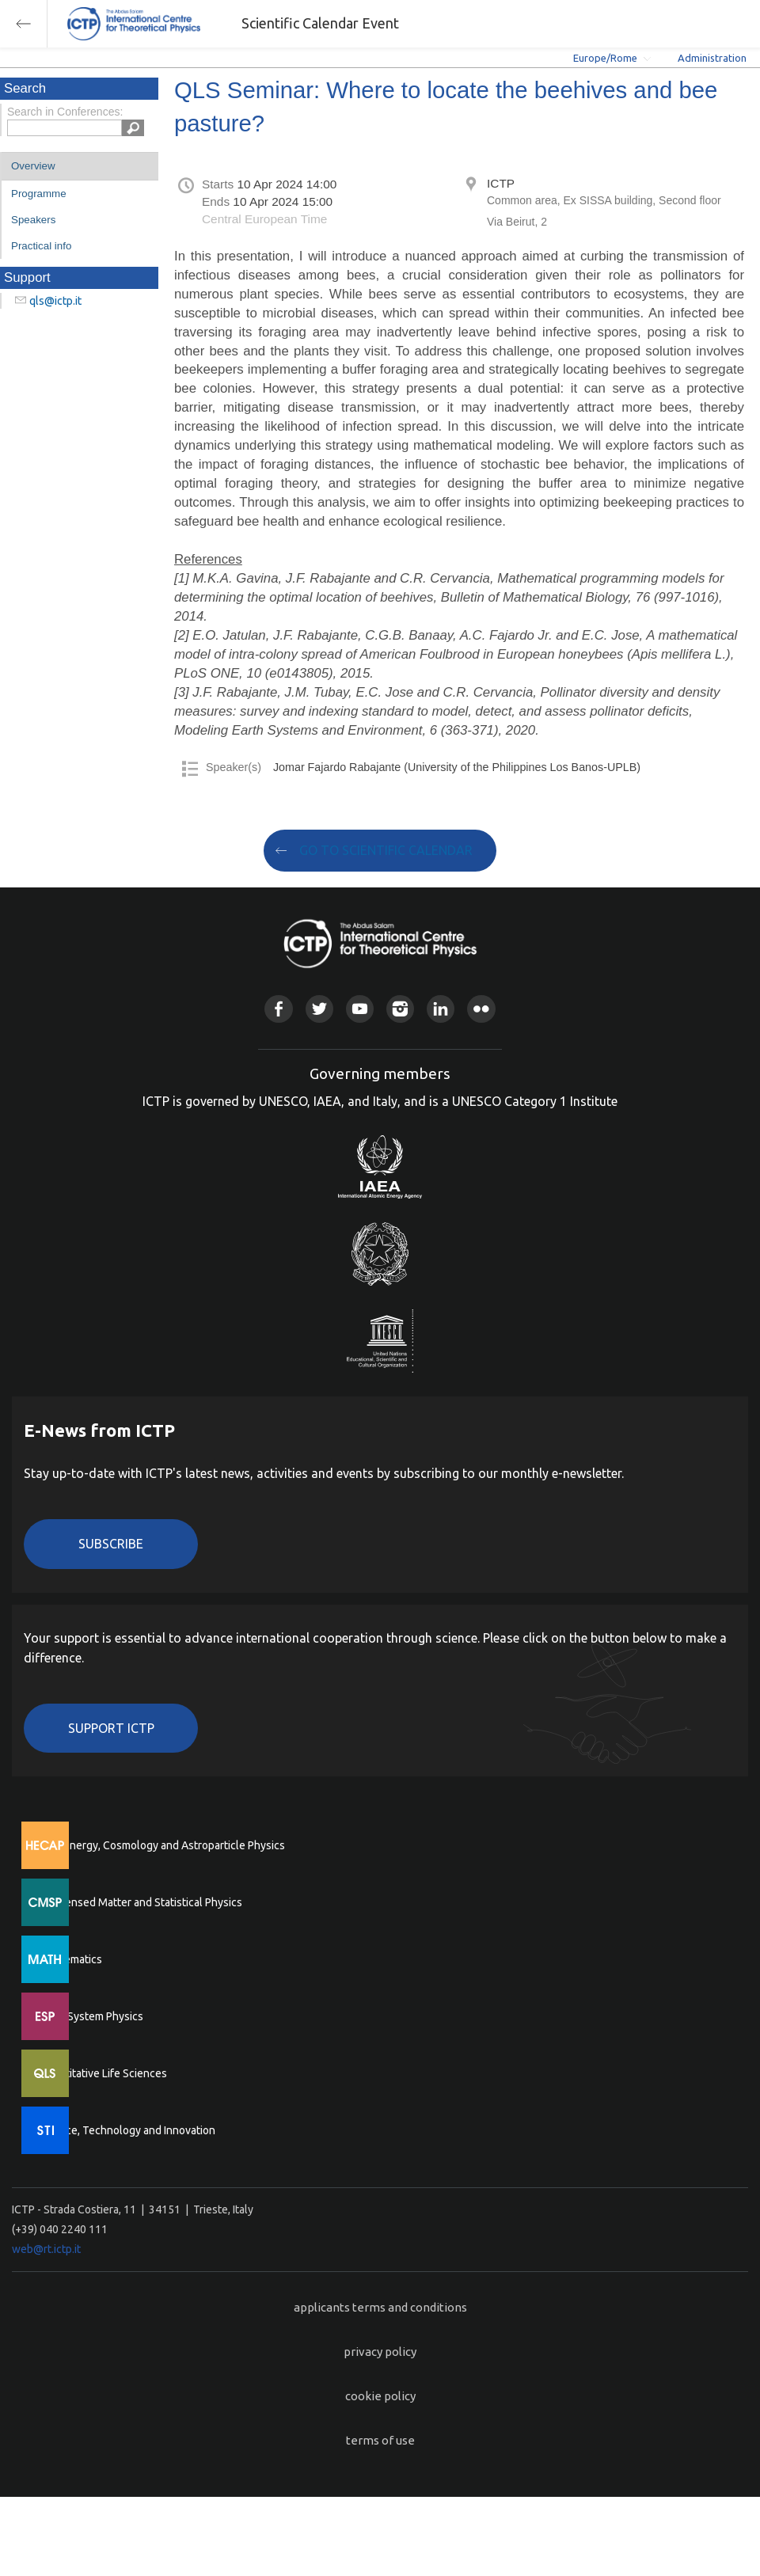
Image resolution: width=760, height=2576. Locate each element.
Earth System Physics (91, 2016)
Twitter (319, 1009)
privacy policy (380, 2351)
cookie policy (380, 2396)
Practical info (41, 246)
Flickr (481, 1009)
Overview (33, 166)
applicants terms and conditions (380, 2307)
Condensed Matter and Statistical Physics (140, 1902)
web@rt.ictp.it (46, 2249)
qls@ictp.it (55, 300)
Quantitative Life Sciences (103, 2073)
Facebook (278, 1009)
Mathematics (70, 1959)
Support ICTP (111, 1728)
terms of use (380, 2440)
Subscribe (110, 1544)
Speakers (33, 220)
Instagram (400, 1009)
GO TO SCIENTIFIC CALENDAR (386, 850)
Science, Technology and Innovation (127, 2130)
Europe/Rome (605, 57)
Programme (38, 193)
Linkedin (440, 1009)
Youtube (360, 1009)
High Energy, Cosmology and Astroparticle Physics (162, 1845)
